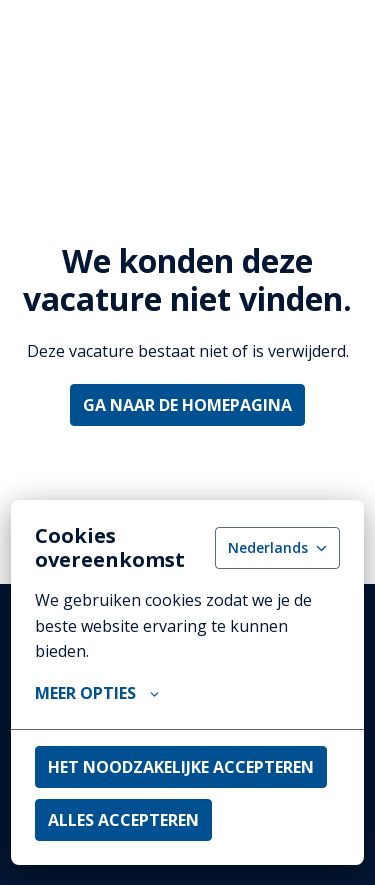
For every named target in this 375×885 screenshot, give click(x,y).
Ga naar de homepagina (187, 405)
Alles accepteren (123, 820)
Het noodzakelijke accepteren (181, 767)
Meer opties (97, 693)
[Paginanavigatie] (330, 40)
